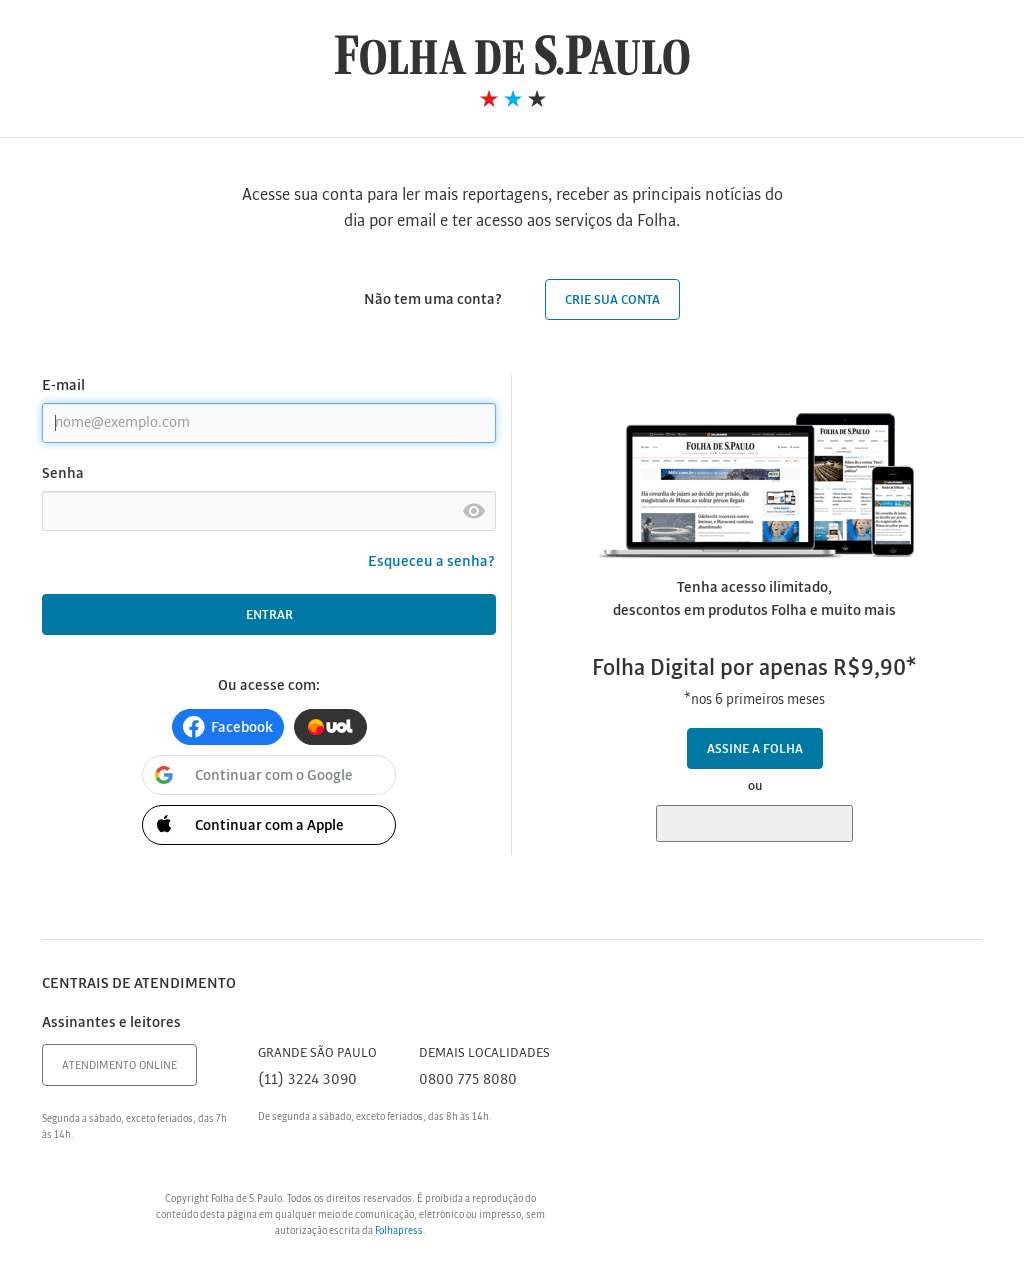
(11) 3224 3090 (307, 1080)
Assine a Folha (755, 749)
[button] (228, 727)
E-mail (63, 386)
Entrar (269, 615)
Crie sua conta (612, 300)
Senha (63, 474)
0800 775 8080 (468, 1080)
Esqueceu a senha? (432, 562)
